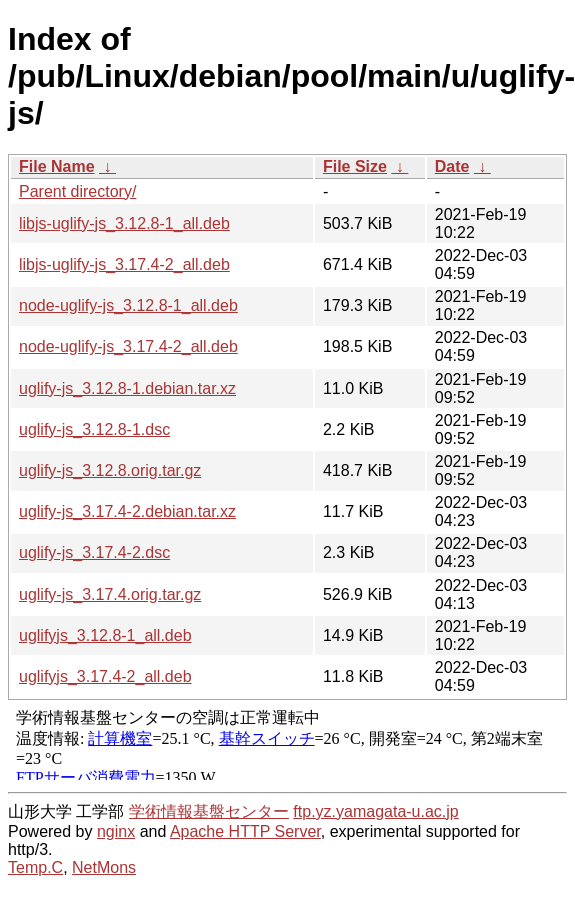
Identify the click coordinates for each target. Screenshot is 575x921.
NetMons (104, 867)
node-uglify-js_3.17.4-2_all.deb (128, 346)
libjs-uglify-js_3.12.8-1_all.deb (124, 223)
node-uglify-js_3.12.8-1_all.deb (128, 305)
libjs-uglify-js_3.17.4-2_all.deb (124, 264)
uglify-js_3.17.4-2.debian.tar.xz (127, 511)
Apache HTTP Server (245, 831)
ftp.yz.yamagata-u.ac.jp (375, 811)
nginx (116, 831)
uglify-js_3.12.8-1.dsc (94, 429)
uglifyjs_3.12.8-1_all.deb (105, 635)
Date (452, 166)
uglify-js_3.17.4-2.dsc (94, 552)
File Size (355, 166)
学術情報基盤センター (209, 811)
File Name (57, 166)
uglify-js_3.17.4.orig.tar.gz (110, 594)
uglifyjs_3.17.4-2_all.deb (105, 676)
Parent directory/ (77, 191)
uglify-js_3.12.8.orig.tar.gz (110, 470)
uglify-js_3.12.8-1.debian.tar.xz (127, 388)
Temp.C (35, 867)
